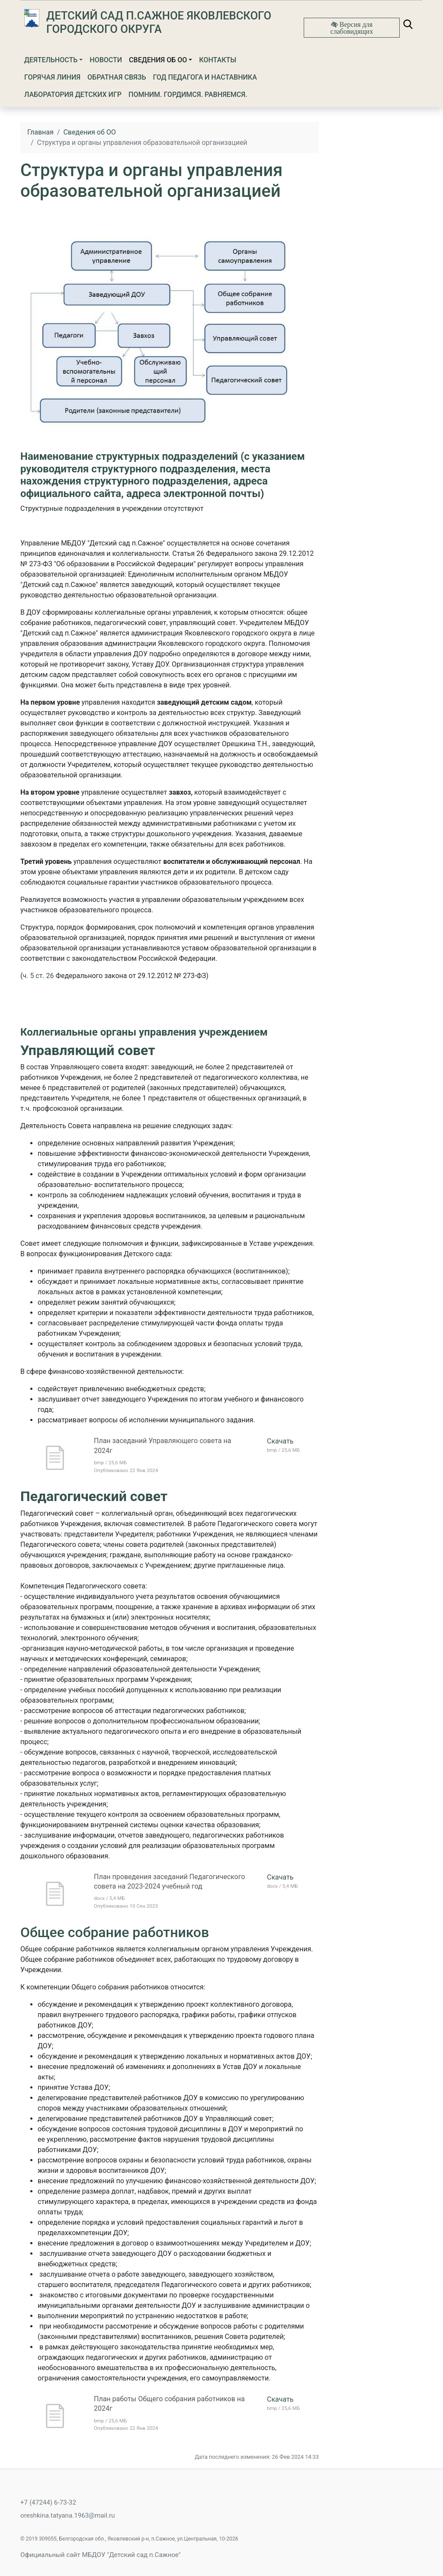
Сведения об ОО (158, 60)
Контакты (217, 60)
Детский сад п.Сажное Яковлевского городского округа (158, 22)
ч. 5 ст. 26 (38, 976)
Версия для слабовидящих (352, 28)
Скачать (280, 1441)
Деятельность (50, 60)
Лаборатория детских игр (73, 94)
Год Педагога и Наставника (205, 77)
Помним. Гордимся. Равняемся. (187, 94)
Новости (106, 60)
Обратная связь (116, 77)
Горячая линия (52, 77)
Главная (40, 132)
